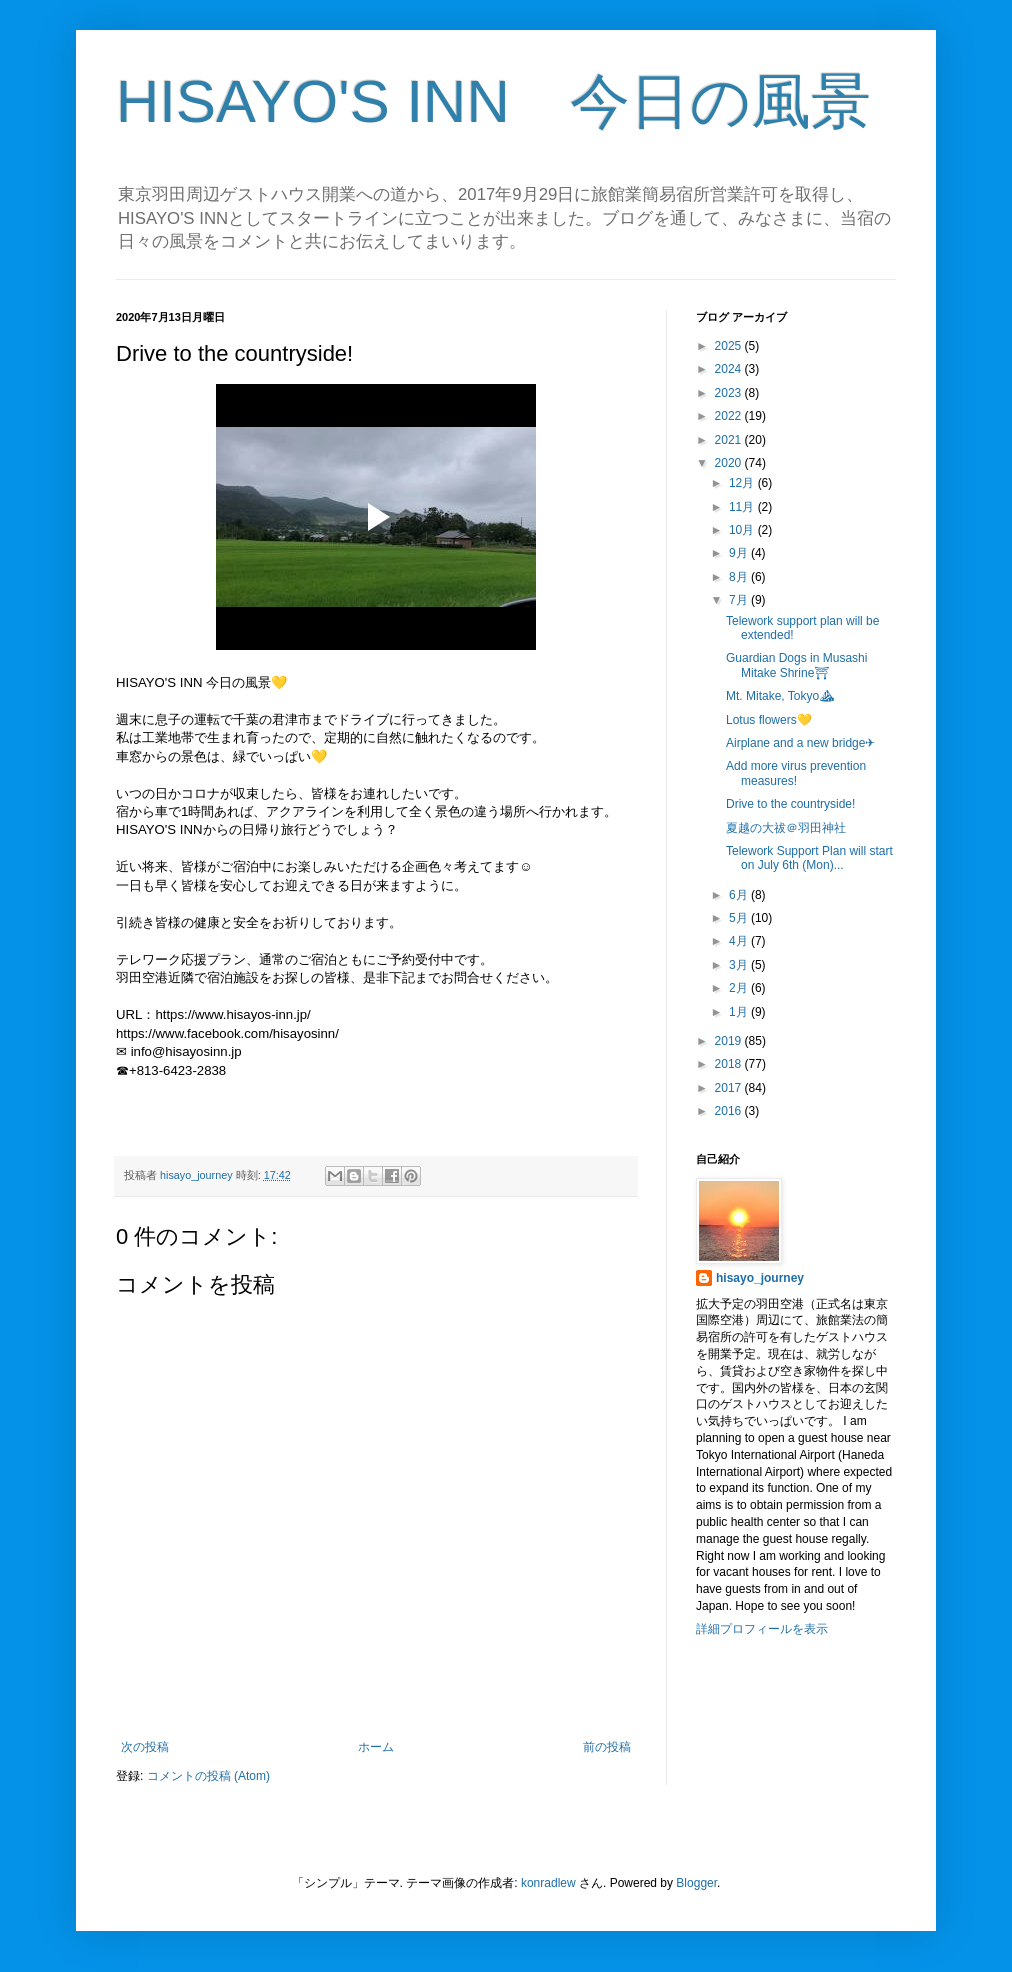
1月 (740, 1012)
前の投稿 (607, 1747)
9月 (740, 553)
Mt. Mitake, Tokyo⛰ (780, 696)
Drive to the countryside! (790, 804)
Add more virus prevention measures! (796, 773)
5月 (740, 918)
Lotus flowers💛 (769, 720)
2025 (730, 346)
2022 (730, 416)
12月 (743, 483)
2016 (730, 1111)
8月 (740, 577)
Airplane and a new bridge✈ (800, 743)
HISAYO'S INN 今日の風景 (493, 101)
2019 (730, 1041)
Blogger (696, 1883)
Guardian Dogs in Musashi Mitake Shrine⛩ (796, 665)
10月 (743, 530)
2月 (740, 988)
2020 (730, 463)
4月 (740, 941)
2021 (730, 440)
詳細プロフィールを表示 (762, 1629)
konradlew (548, 1883)
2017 (730, 1088)
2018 (730, 1064)
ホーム (376, 1747)
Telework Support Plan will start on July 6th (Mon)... (809, 858)
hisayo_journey (760, 1278)
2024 (730, 369)
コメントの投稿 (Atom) (208, 1776)
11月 (743, 507)
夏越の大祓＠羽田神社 (786, 828)
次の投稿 (145, 1747)
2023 (730, 393)
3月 (740, 965)
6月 (740, 895)
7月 (740, 600)
